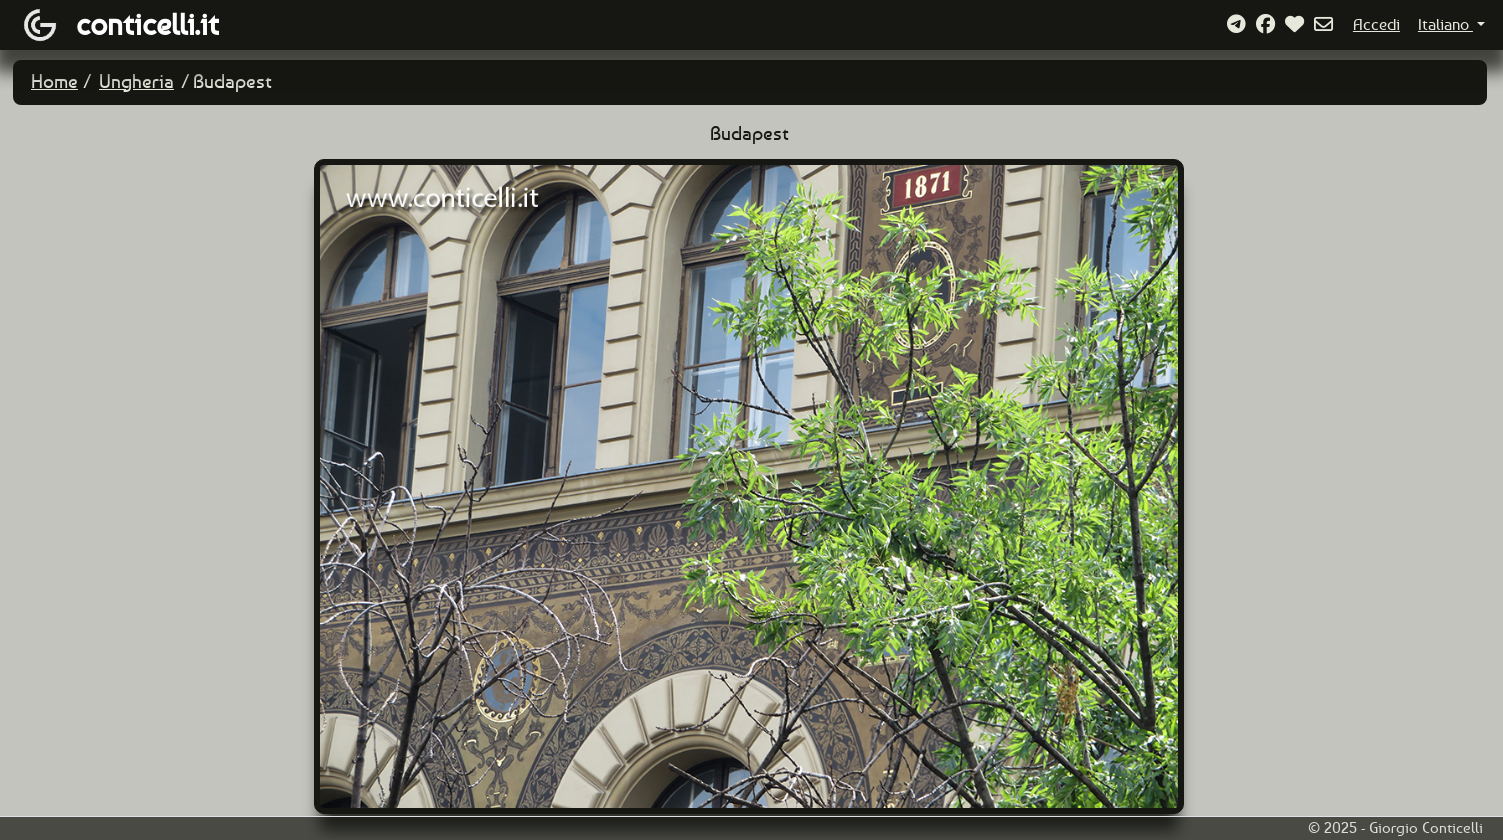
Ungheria (136, 81)
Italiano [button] (1445, 24)
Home (54, 81)
